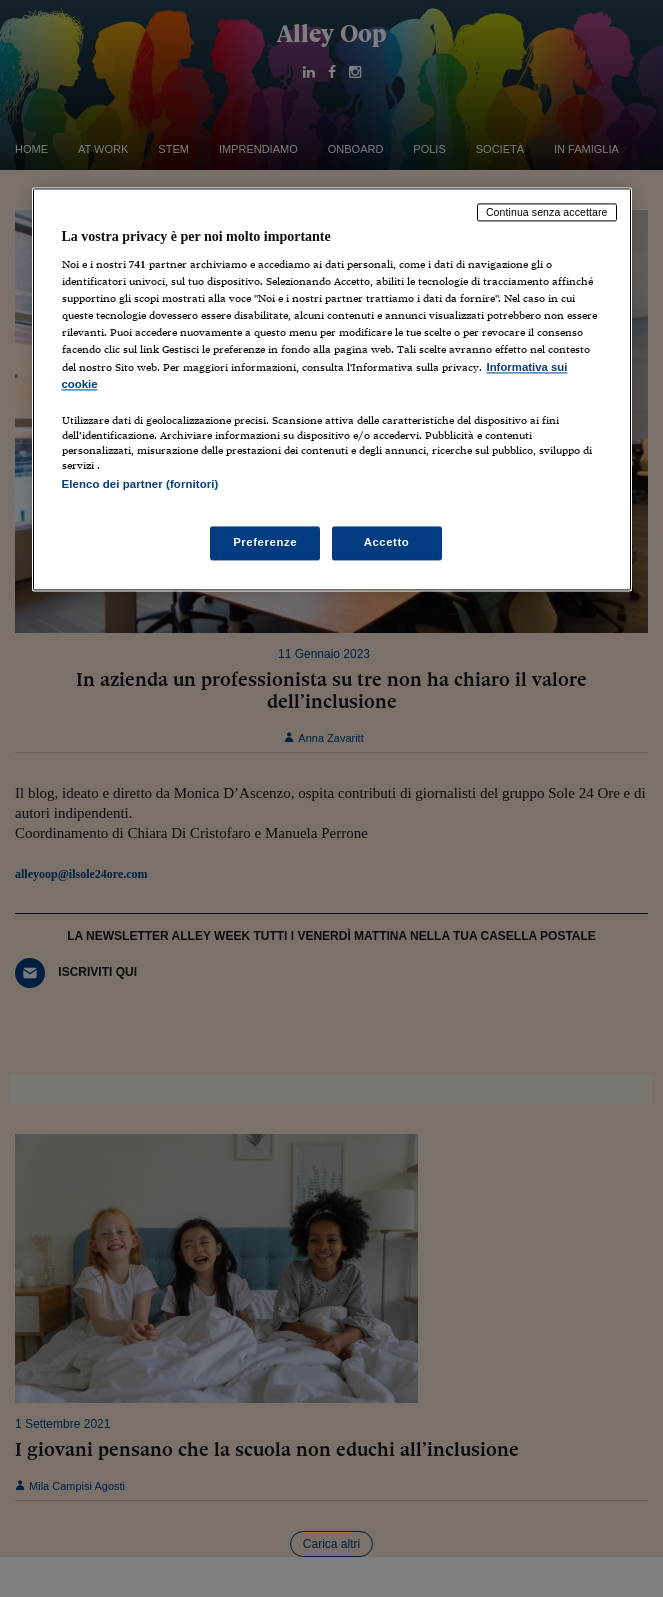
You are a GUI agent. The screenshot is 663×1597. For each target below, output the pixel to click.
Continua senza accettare (547, 212)
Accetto (387, 542)
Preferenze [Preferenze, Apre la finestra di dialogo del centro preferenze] (265, 542)
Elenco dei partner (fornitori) (140, 484)
